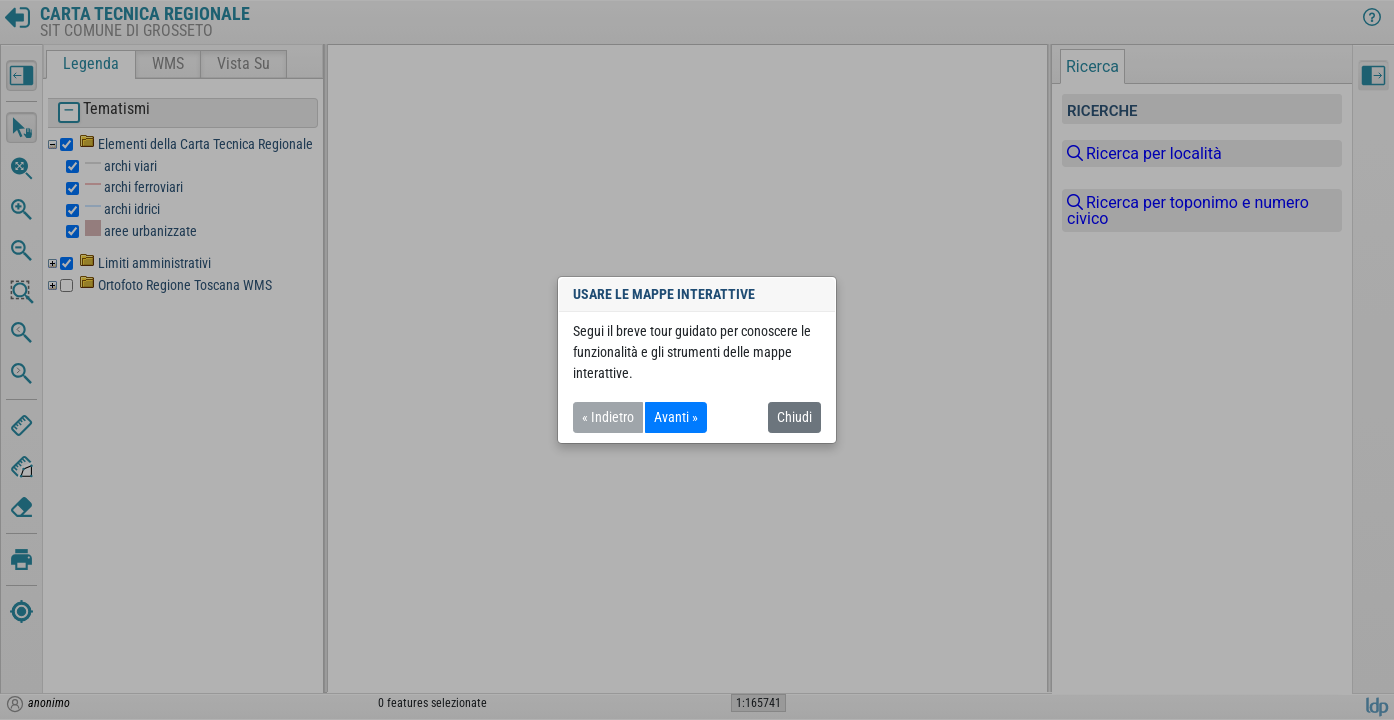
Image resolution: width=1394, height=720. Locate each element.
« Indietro (608, 417)
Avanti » (676, 417)
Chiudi (794, 417)
